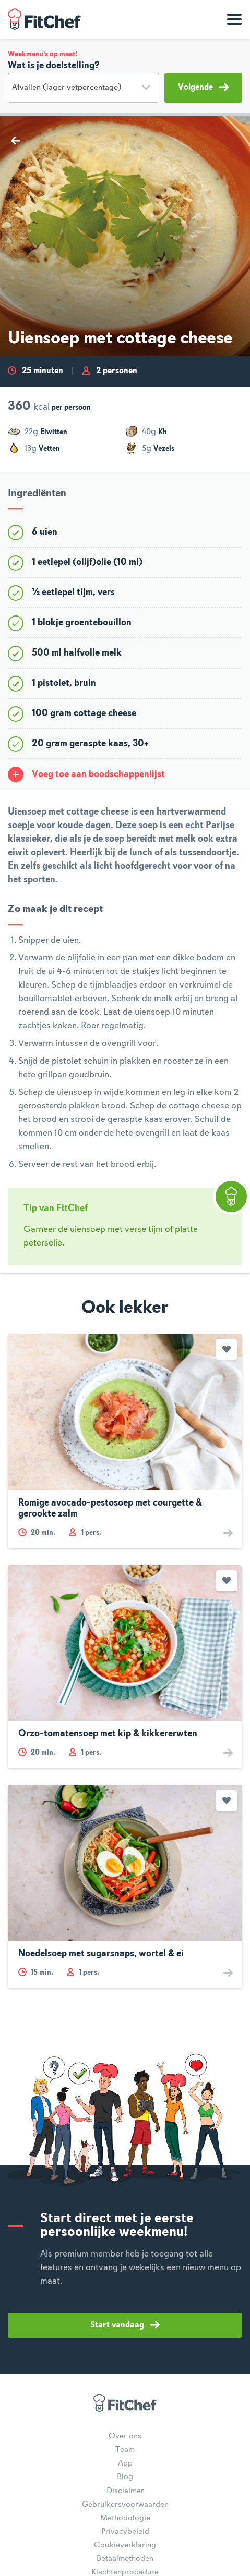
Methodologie (125, 2518)
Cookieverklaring (125, 2545)
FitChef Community (44, 19)
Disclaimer (125, 2491)
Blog (125, 2477)
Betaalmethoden (125, 2559)
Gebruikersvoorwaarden (125, 2504)
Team (125, 2450)
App (125, 2463)
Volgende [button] (203, 87)
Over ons (125, 2436)
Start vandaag (125, 2325)
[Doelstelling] (83, 88)
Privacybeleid (125, 2532)
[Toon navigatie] (234, 19)
